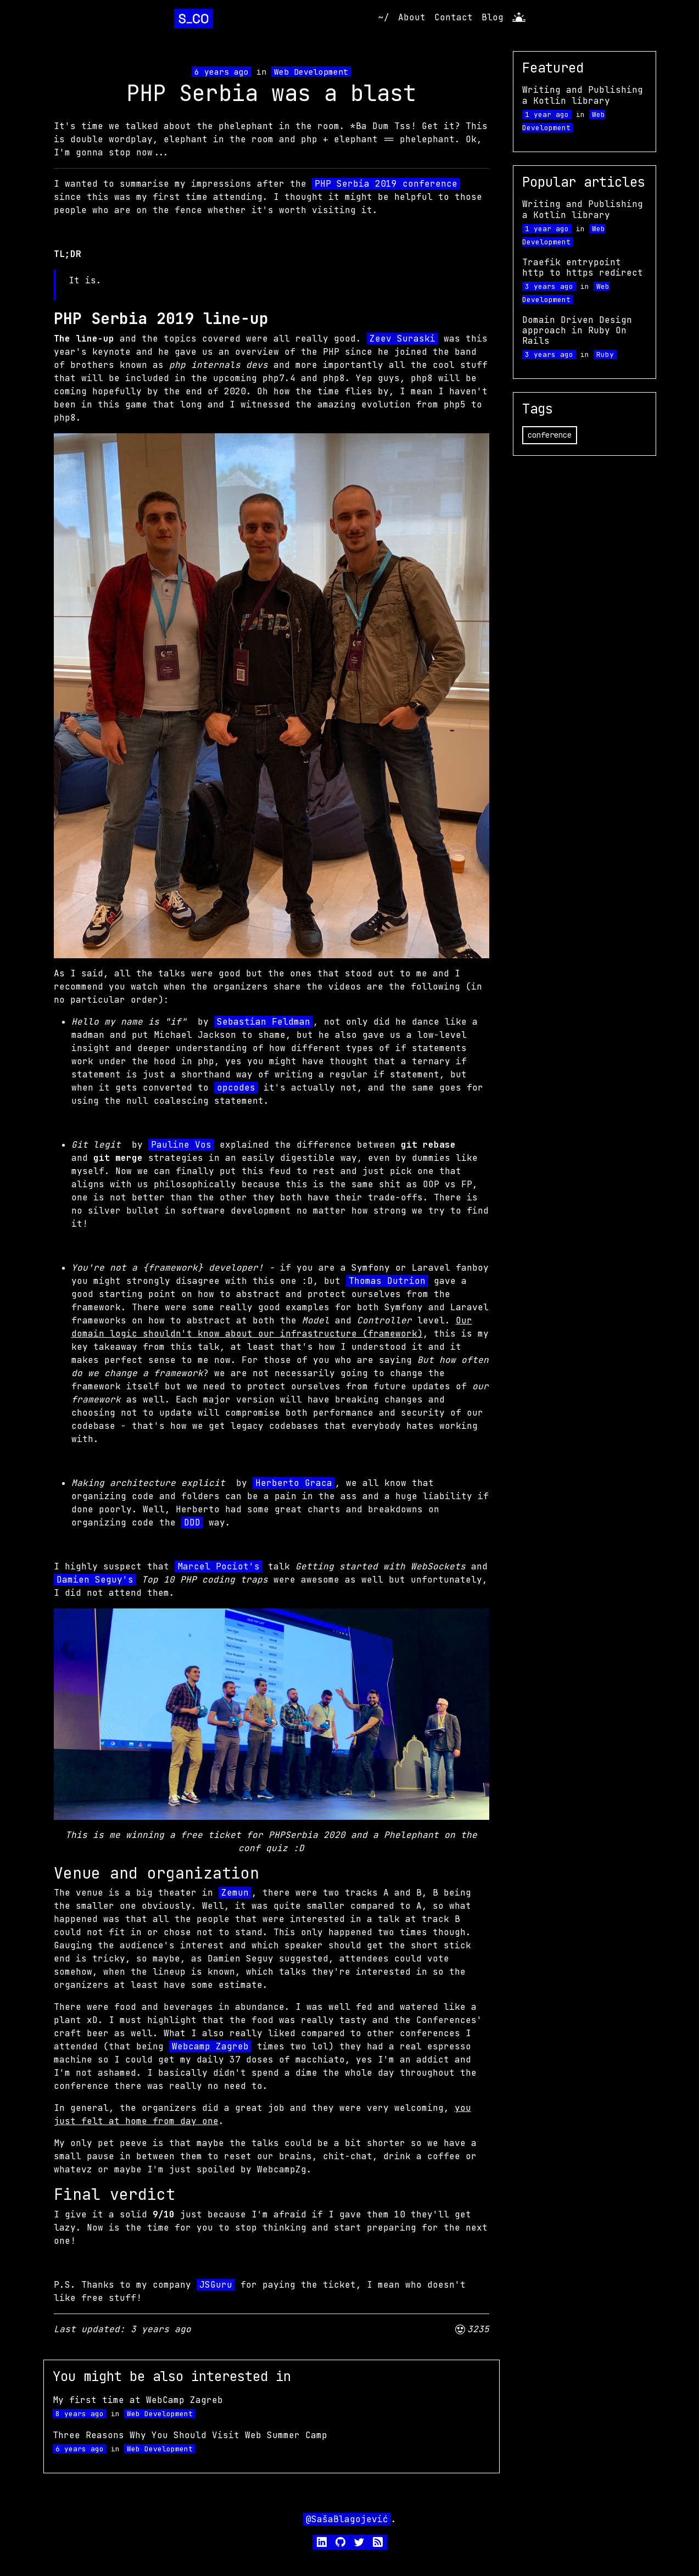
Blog (493, 17)
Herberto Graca (293, 1483)
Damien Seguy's (95, 1579)
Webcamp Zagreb (210, 2046)
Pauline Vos (181, 1144)
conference (550, 435)
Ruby (605, 354)
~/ (383, 17)
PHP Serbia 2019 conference (386, 183)
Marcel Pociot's (218, 1566)
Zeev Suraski (402, 338)
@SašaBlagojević (347, 2519)
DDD (192, 1522)
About (412, 17)
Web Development (311, 71)
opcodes (236, 1087)
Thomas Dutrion (387, 1281)
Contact (453, 17)
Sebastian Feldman (263, 1021)
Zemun (235, 1892)
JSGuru (215, 2284)
